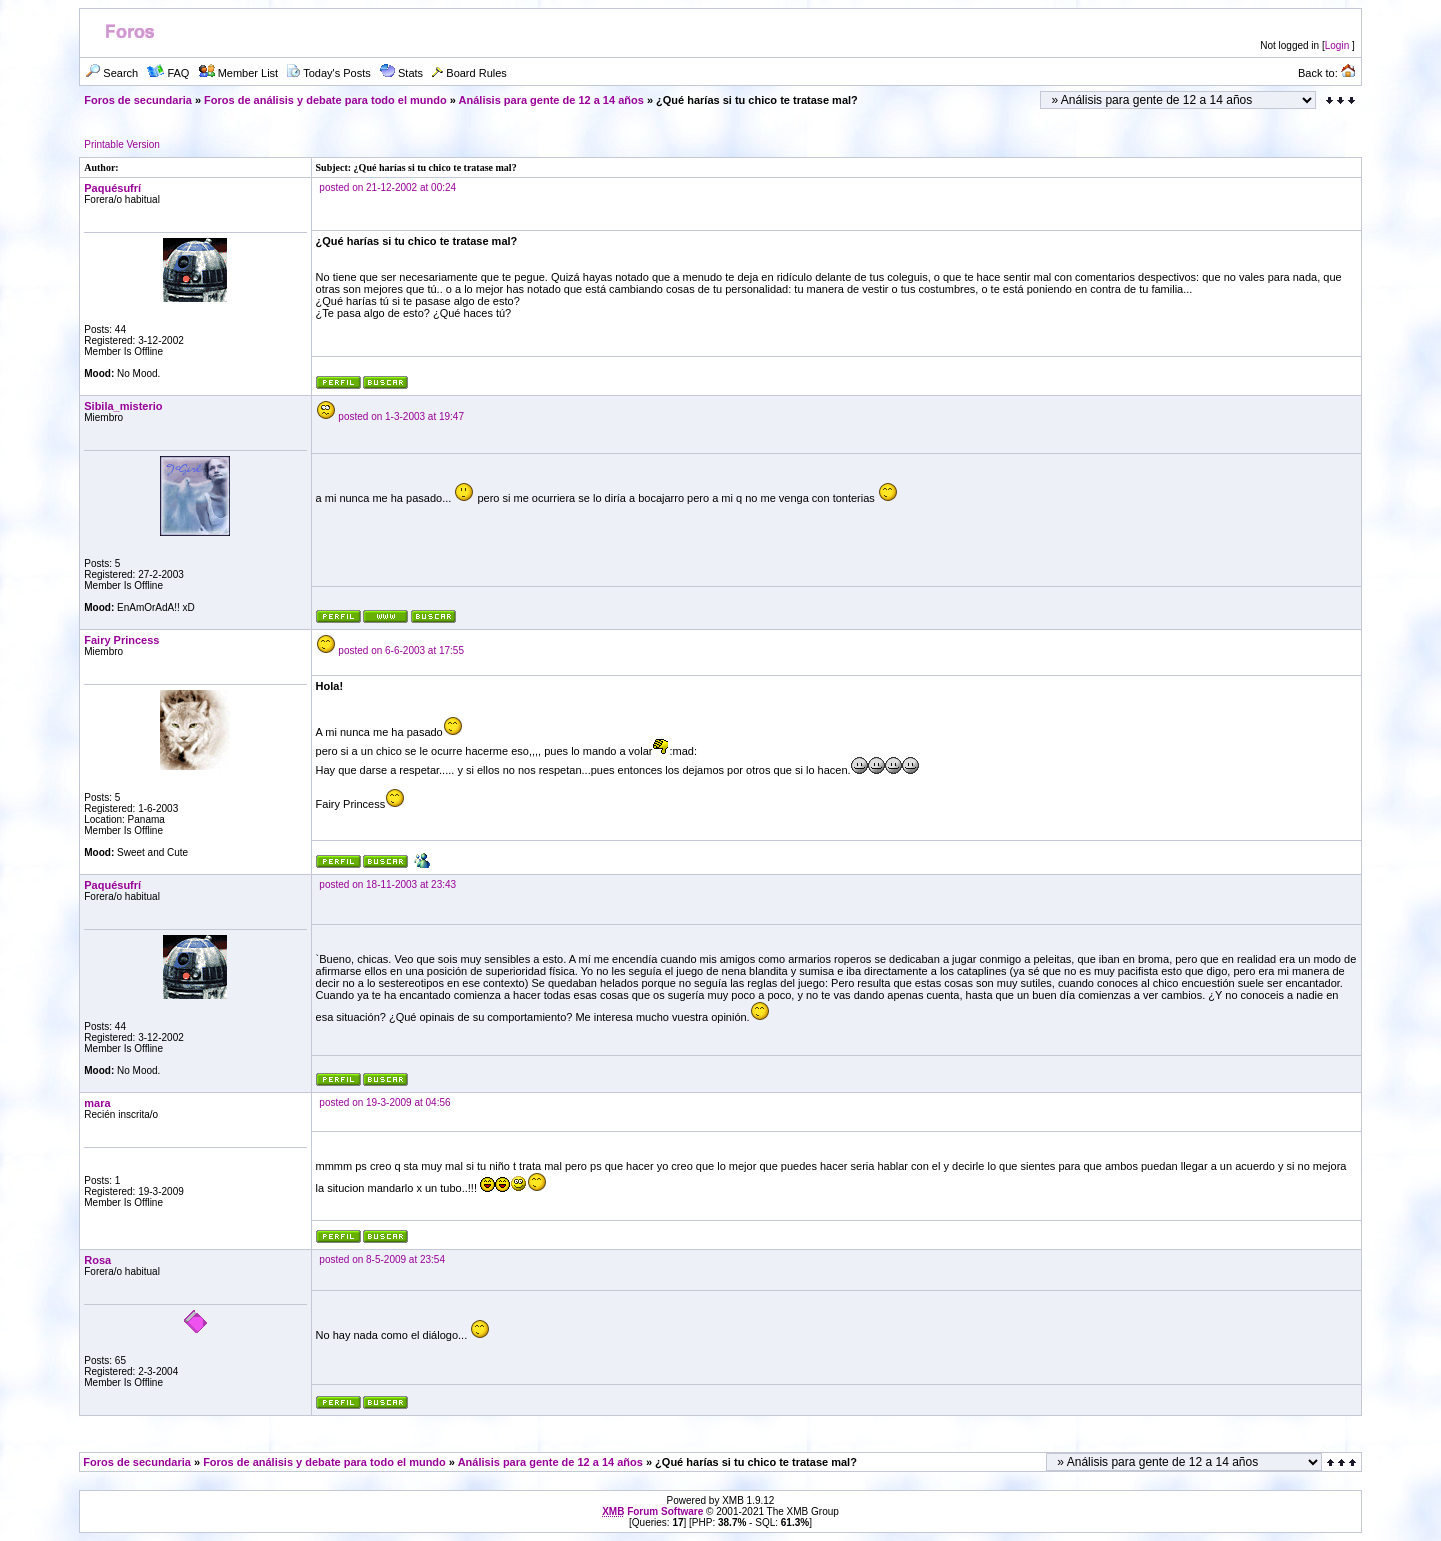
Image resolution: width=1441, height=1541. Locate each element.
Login (1337, 45)
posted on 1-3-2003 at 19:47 (401, 416)
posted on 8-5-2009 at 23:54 (382, 1259)
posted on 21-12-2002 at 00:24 (387, 187)
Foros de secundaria (138, 100)
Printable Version (122, 144)
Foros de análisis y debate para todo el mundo (325, 100)
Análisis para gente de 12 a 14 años (551, 100)
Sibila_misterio (123, 406)
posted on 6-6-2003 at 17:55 (401, 650)
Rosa (97, 1260)
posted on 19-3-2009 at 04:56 (384, 1102)
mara (97, 1103)
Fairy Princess (121, 640)
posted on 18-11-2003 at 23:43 (387, 884)
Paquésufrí (112, 188)
